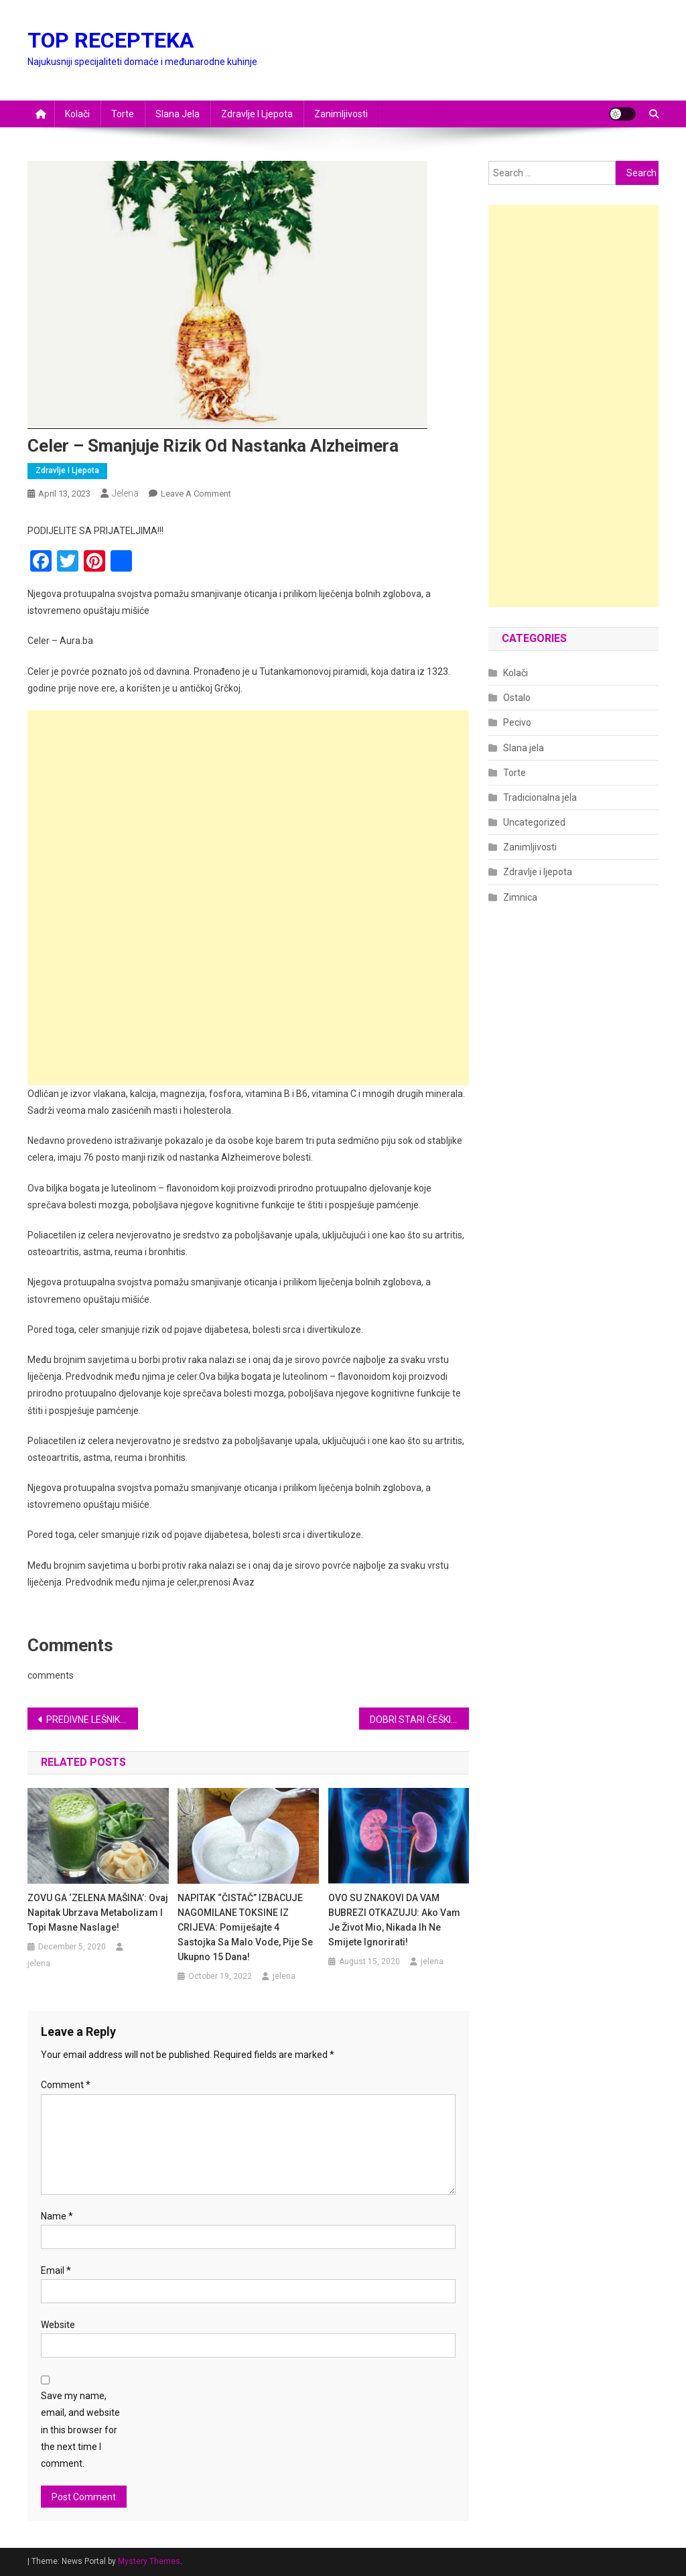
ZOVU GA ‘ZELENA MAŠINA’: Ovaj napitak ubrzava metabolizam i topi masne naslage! (97, 1912)
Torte (122, 114)
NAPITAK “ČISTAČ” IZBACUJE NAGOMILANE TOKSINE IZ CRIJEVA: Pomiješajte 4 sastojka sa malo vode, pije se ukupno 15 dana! (245, 1927)
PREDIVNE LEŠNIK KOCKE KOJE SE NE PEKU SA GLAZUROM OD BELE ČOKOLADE (92, 1719)
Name (57, 2216)
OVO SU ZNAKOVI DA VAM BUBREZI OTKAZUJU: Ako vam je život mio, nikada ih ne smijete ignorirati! (394, 1919)
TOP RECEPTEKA (110, 40)
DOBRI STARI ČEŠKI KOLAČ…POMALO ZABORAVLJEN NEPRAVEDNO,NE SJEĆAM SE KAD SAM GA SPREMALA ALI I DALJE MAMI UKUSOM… (420, 1719)
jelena (125, 493)
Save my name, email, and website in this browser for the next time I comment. (80, 2429)
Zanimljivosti (341, 114)
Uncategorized (534, 822)
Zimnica (520, 897)
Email (56, 2270)
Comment (65, 2084)
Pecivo (517, 722)
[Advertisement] (248, 804)
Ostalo (517, 697)
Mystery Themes (149, 2561)
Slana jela (177, 114)
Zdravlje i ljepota (257, 114)
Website (58, 2324)
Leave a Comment (196, 494)
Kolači (77, 114)
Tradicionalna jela (540, 797)
